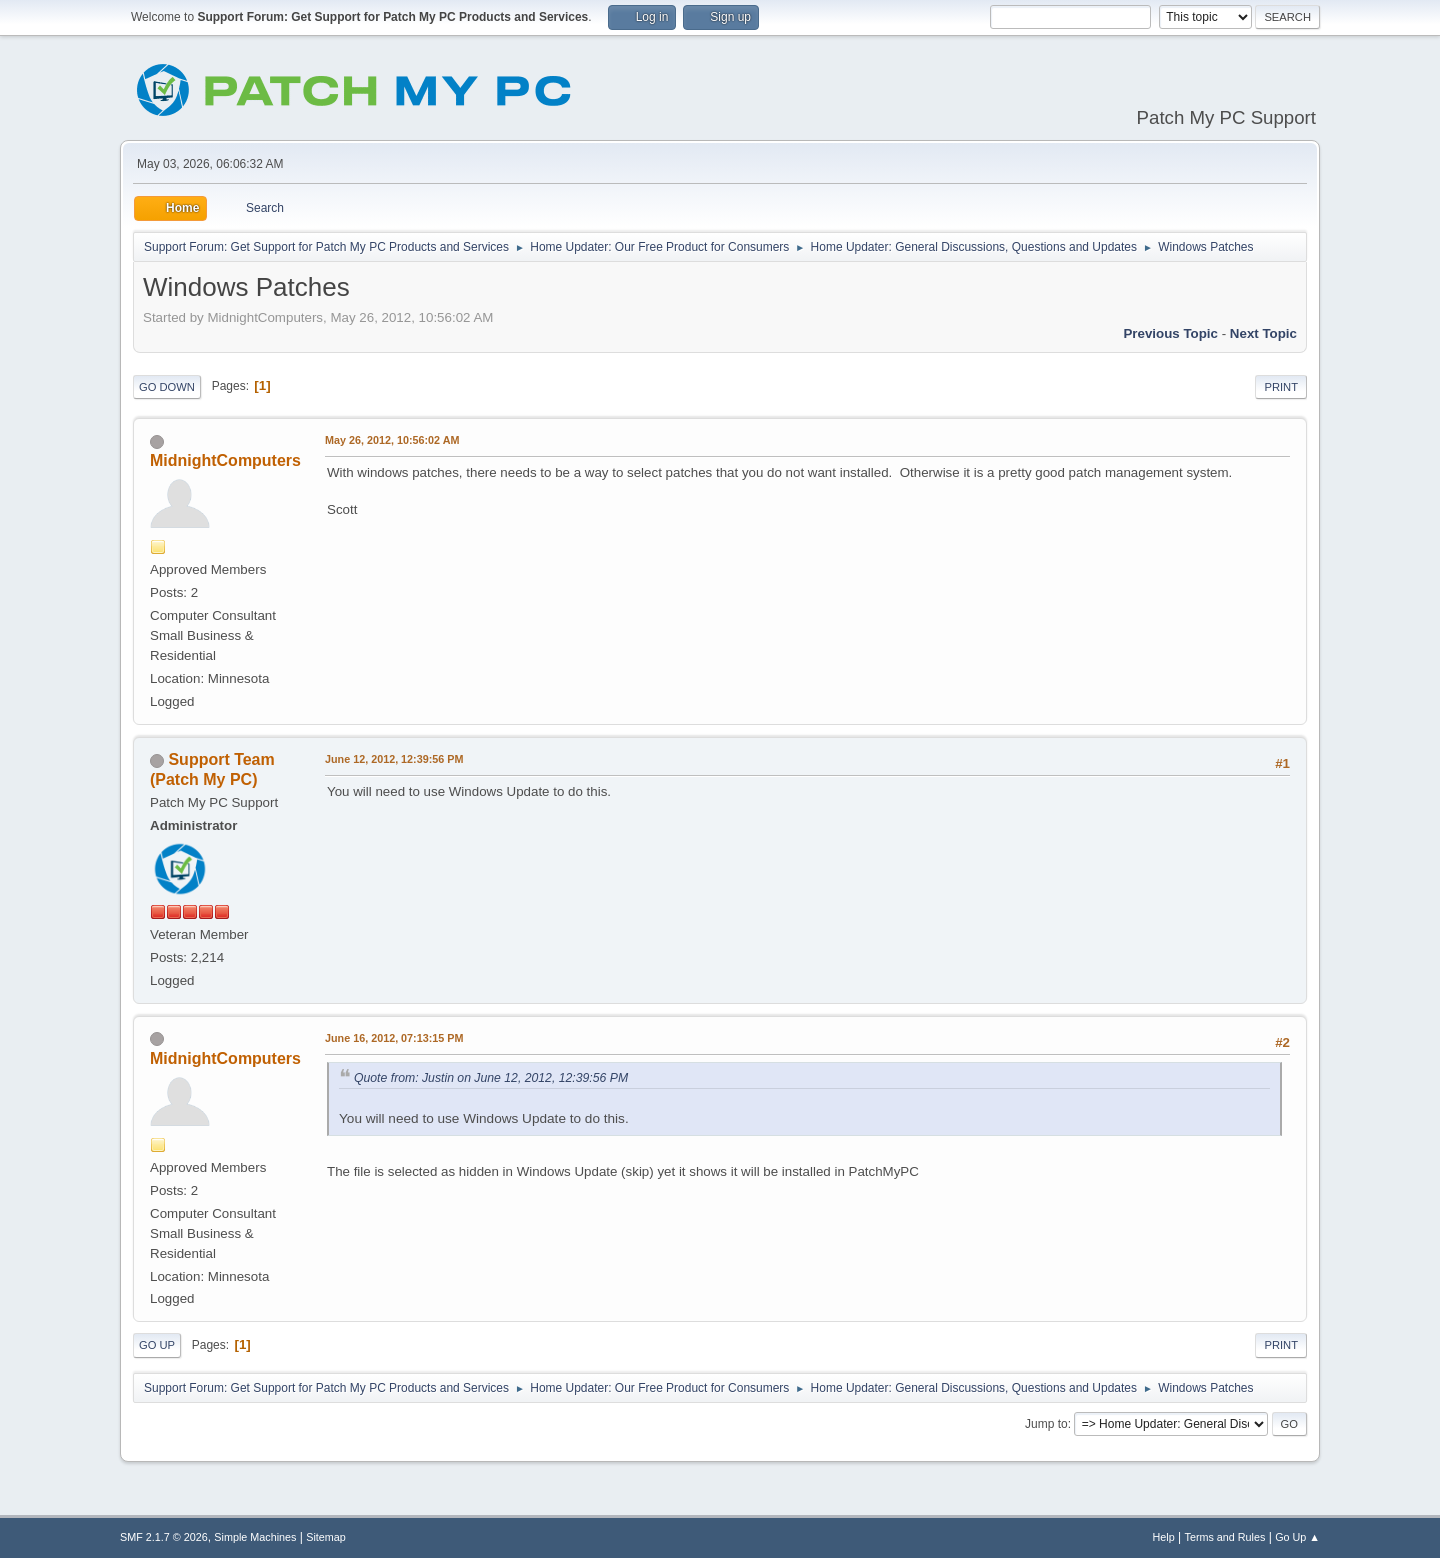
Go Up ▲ (1297, 1537)
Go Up (157, 1345)
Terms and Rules (1225, 1537)
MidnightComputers (225, 460)
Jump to (1046, 1424)
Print (1281, 387)
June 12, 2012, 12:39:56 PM (394, 759)
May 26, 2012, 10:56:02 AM (392, 440)
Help (1164, 1537)
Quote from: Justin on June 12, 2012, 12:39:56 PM (491, 1078)
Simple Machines (255, 1537)
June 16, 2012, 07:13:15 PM (394, 1038)
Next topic (1263, 333)
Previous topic (1170, 333)
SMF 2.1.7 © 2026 (164, 1537)
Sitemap (326, 1537)
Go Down (167, 387)
